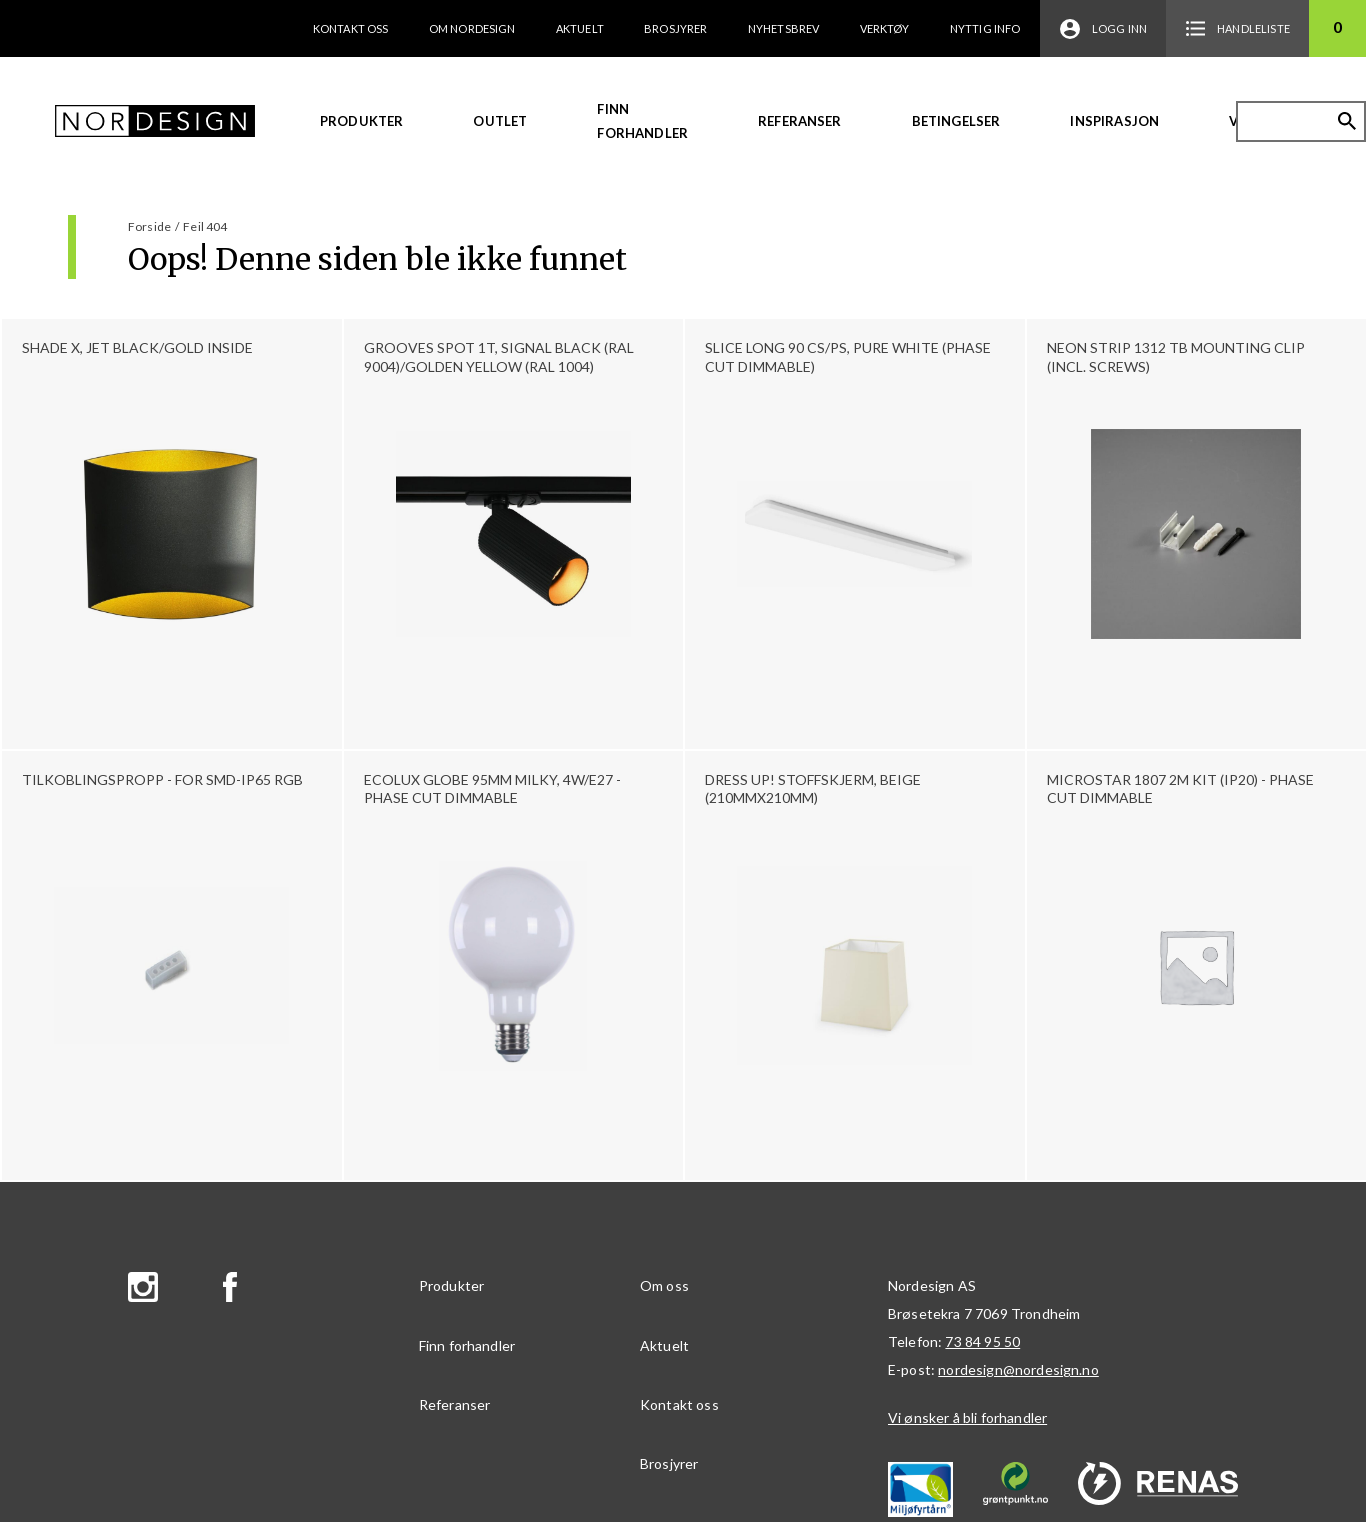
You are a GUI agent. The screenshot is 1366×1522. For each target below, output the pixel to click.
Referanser (800, 121)
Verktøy (885, 28)
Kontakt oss (351, 28)
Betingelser (956, 121)
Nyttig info (985, 28)
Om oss (664, 1285)
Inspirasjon (1114, 121)
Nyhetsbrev (784, 28)
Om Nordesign (472, 28)
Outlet (500, 121)
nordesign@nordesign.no (1018, 1369)
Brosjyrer (675, 28)
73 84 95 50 (982, 1341)
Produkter (361, 121)
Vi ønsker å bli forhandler (967, 1417)
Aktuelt (580, 28)
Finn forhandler (642, 121)
